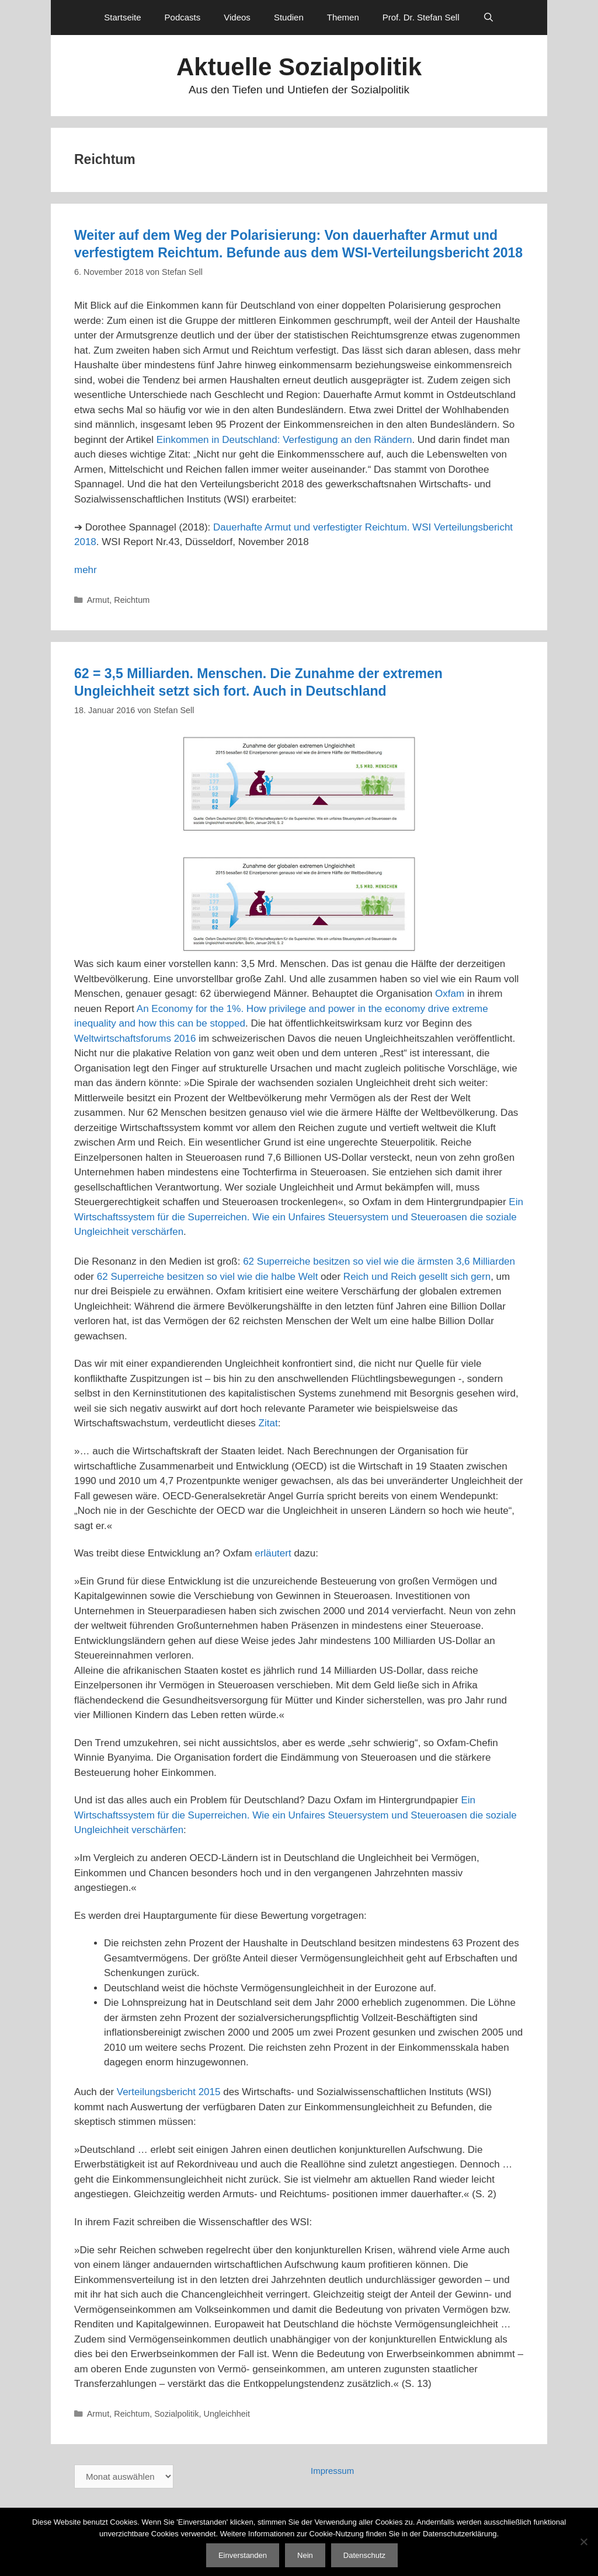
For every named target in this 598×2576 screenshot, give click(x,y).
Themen (343, 17)
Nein (305, 2555)
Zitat (268, 1423)
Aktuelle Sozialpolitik (299, 67)
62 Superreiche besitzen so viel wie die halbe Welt (207, 1276)
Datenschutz (364, 2555)
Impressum (332, 2471)
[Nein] (583, 2541)
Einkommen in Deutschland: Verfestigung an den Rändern (284, 439)
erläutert (273, 1553)
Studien (289, 17)
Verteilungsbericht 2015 (169, 2091)
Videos (237, 17)
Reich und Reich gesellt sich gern (417, 1276)
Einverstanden (242, 2555)
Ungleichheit (226, 2413)
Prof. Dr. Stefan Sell (421, 17)
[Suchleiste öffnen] (488, 17)
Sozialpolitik (176, 2413)
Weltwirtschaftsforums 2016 (135, 1038)
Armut (98, 600)
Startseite (122, 17)
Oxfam (449, 993)
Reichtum (132, 600)
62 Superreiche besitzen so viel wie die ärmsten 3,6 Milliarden (379, 1261)
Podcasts (183, 17)
